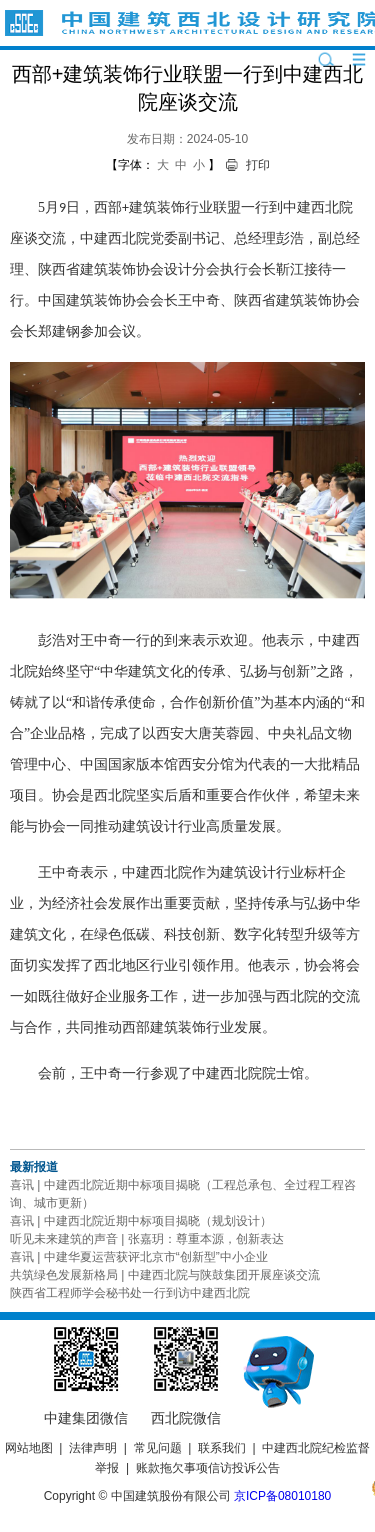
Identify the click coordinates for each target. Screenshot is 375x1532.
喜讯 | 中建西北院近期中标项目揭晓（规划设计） (141, 1221)
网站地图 (29, 1448)
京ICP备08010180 (282, 1496)
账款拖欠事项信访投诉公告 (208, 1468)
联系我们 (222, 1448)
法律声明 (93, 1448)
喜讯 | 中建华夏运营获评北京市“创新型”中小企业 (139, 1257)
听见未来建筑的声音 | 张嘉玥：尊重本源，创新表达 (147, 1239)
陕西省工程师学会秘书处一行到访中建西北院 (130, 1293)
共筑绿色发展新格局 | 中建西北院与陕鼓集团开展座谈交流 (165, 1275)
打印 (258, 165)
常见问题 (158, 1448)
